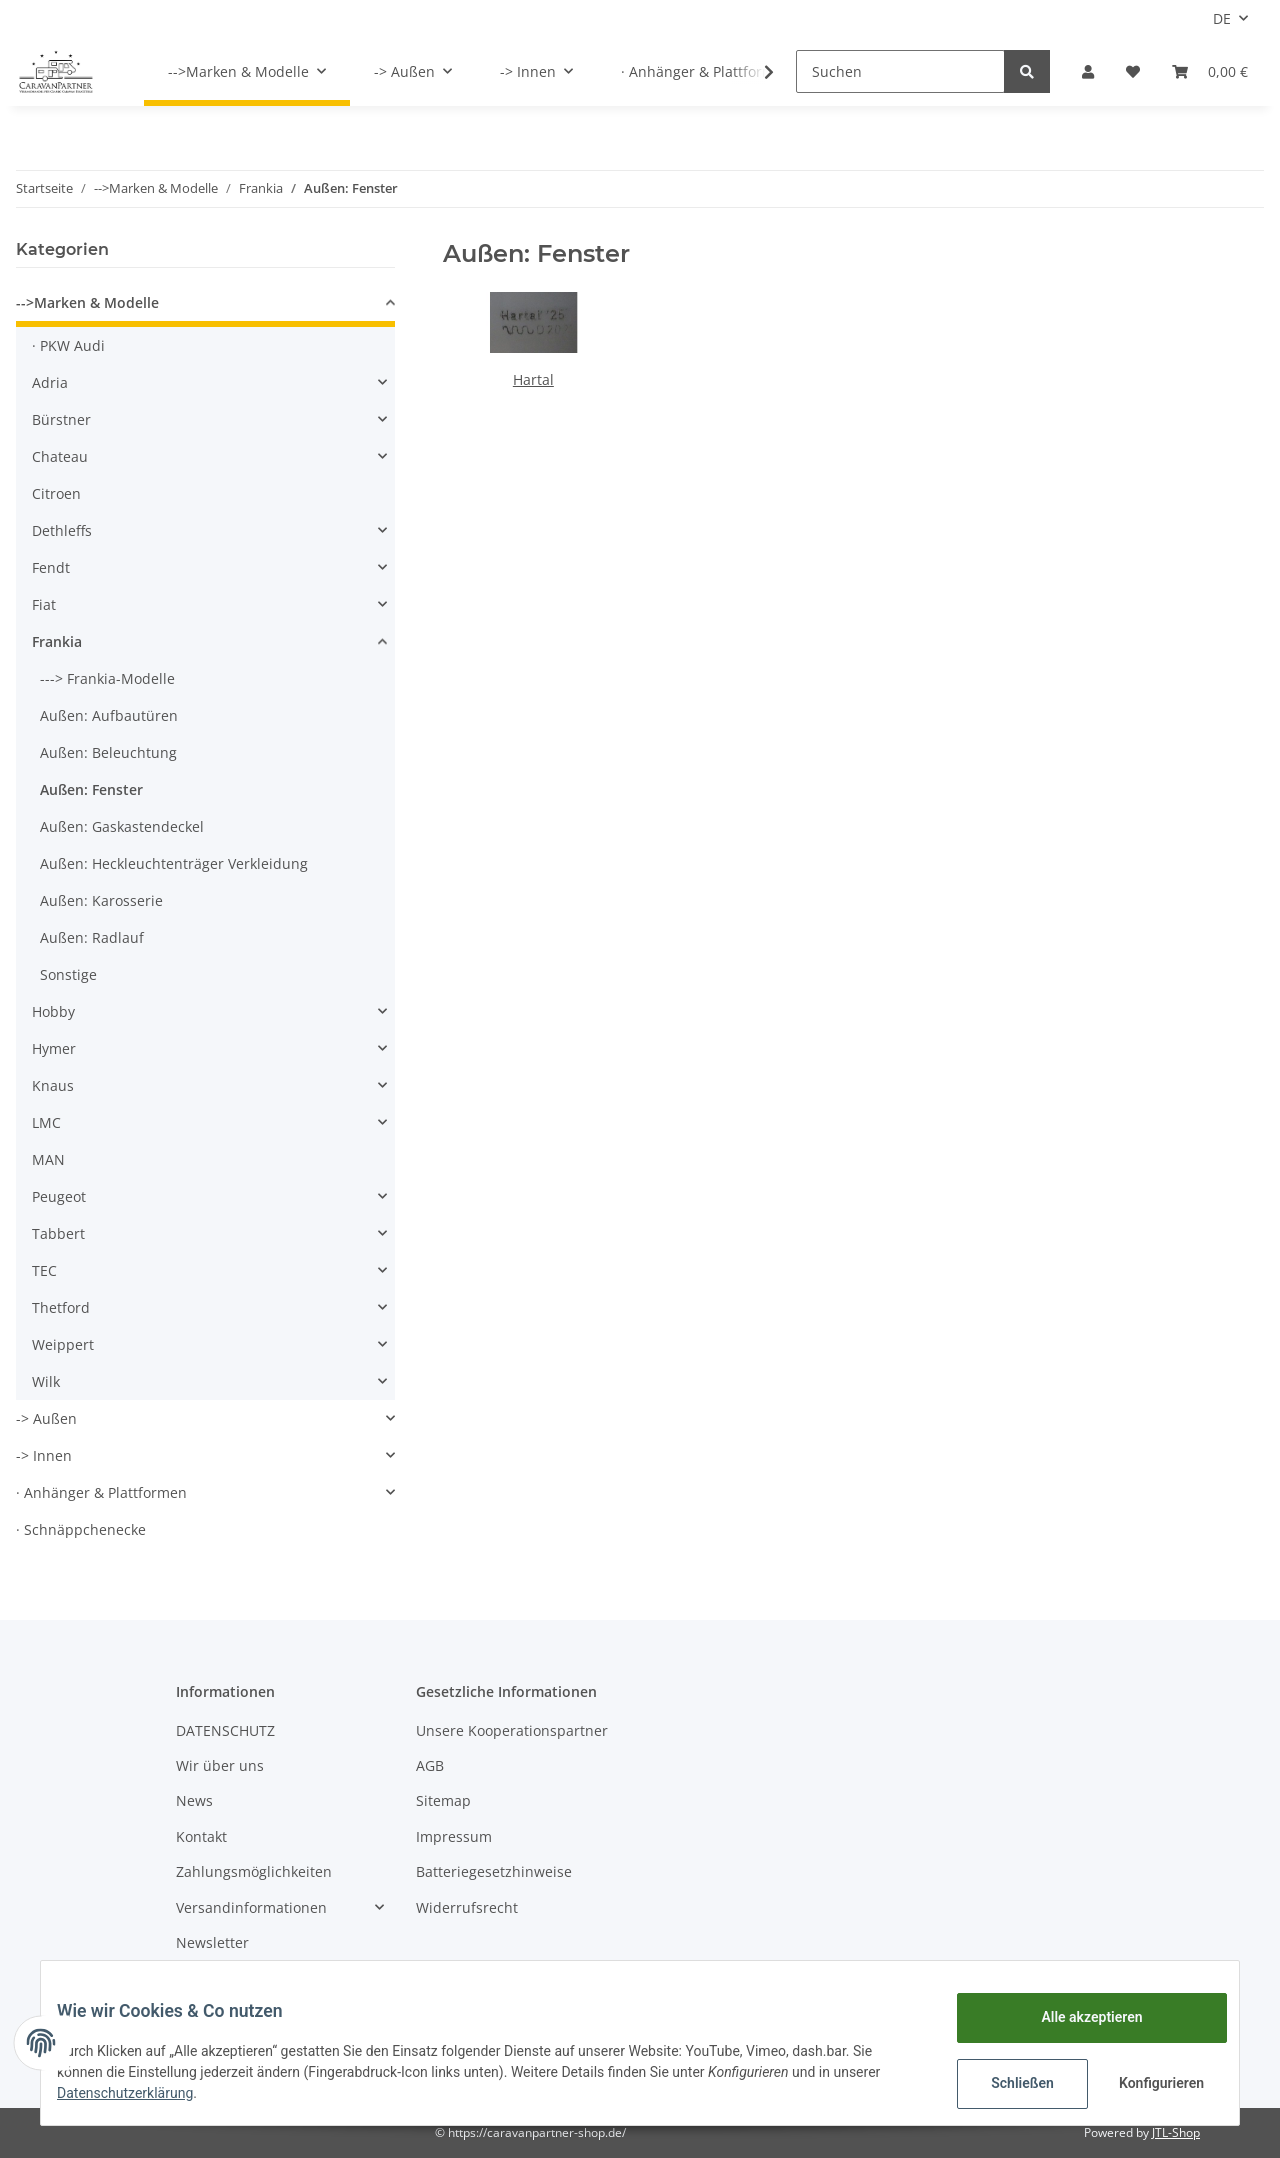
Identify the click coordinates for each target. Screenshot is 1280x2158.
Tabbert (58, 1233)
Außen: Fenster (91, 789)
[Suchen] (900, 71)
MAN (48, 1159)
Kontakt (201, 1836)
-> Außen (46, 1418)
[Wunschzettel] (1133, 71)
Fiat (44, 604)
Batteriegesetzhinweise (494, 1871)
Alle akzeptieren (1075, 2017)
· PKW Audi (68, 345)
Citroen (56, 493)
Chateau (60, 456)
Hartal (533, 379)
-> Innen (44, 1455)
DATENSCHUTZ (225, 1730)
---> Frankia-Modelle (107, 678)
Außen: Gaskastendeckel (122, 826)
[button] (1088, 71)
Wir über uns (220, 1765)
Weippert (63, 1344)
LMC (46, 1122)
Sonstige (68, 974)
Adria (50, 382)
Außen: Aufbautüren (109, 715)
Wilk (46, 1381)
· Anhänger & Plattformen (101, 1492)
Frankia (57, 641)
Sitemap (443, 1800)
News (194, 1800)
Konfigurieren (1147, 2083)
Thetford (61, 1307)
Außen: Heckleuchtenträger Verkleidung (174, 863)
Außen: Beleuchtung (108, 752)
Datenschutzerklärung (141, 2093)
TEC (44, 1270)
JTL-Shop (1176, 2132)
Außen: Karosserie (101, 900)
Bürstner (61, 419)
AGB (430, 1765)
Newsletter (212, 1942)
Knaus (53, 1085)
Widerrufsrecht (467, 1907)
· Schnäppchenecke (81, 1529)
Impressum (454, 1836)
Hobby (53, 1011)
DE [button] (1222, 18)
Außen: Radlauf (92, 937)
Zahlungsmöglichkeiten (254, 1871)
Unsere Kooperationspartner (512, 1730)
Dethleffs (62, 530)
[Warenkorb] (1210, 71)
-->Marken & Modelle (87, 302)
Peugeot (59, 1196)
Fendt (51, 567)
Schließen (1006, 2083)
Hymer (54, 1048)
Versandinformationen (251, 1907)
